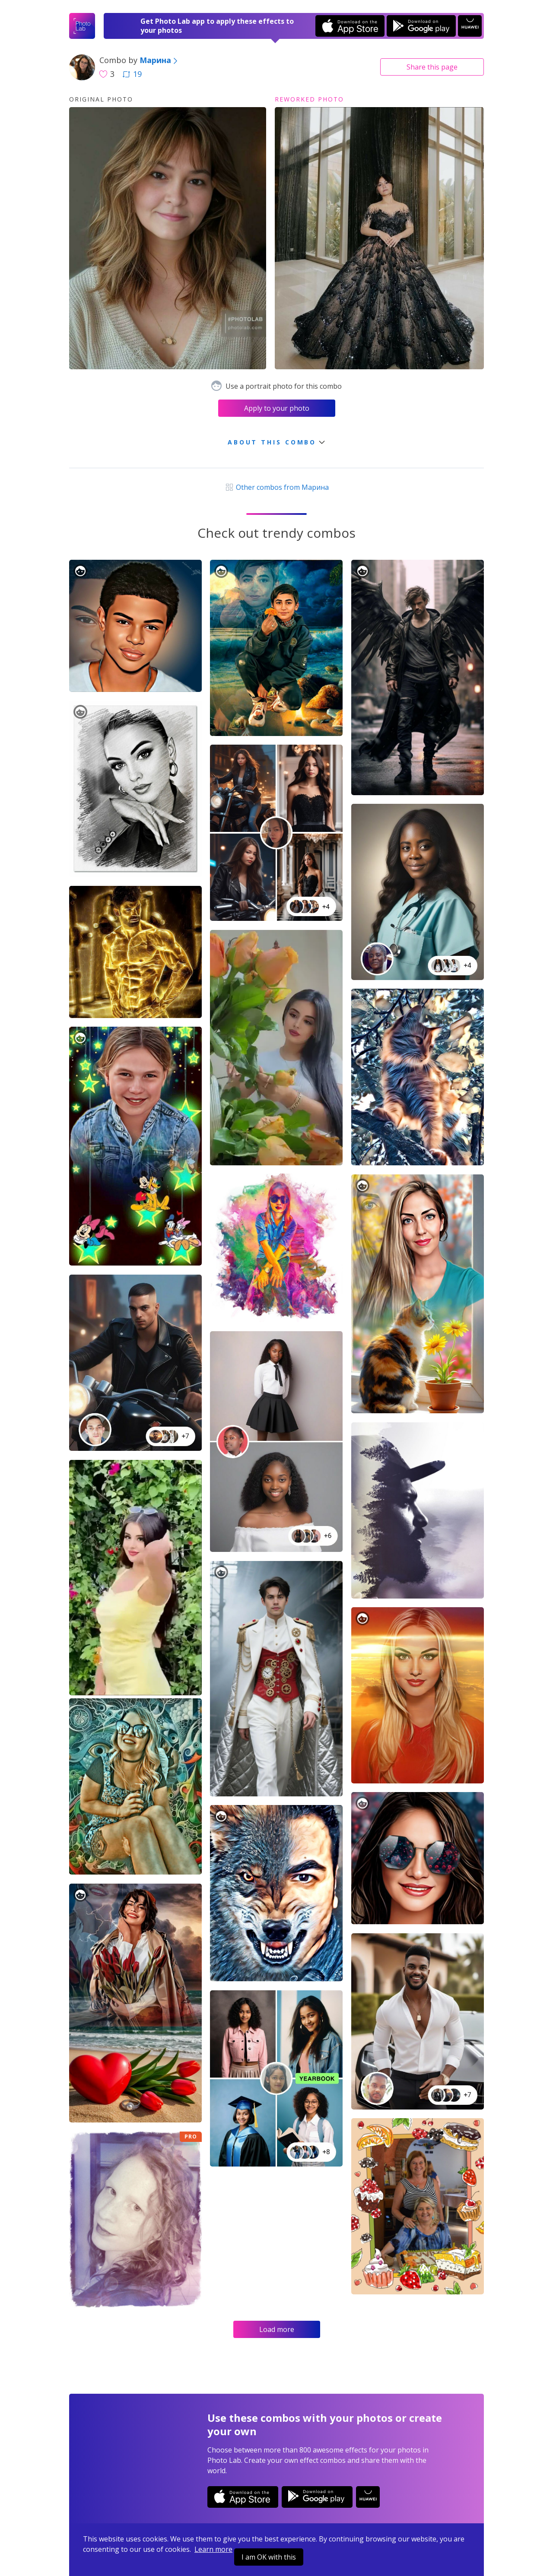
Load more (276, 2329)
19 (132, 74)
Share (432, 67)
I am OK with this (269, 2557)
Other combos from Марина (276, 487)
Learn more (213, 2549)
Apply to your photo (276, 408)
